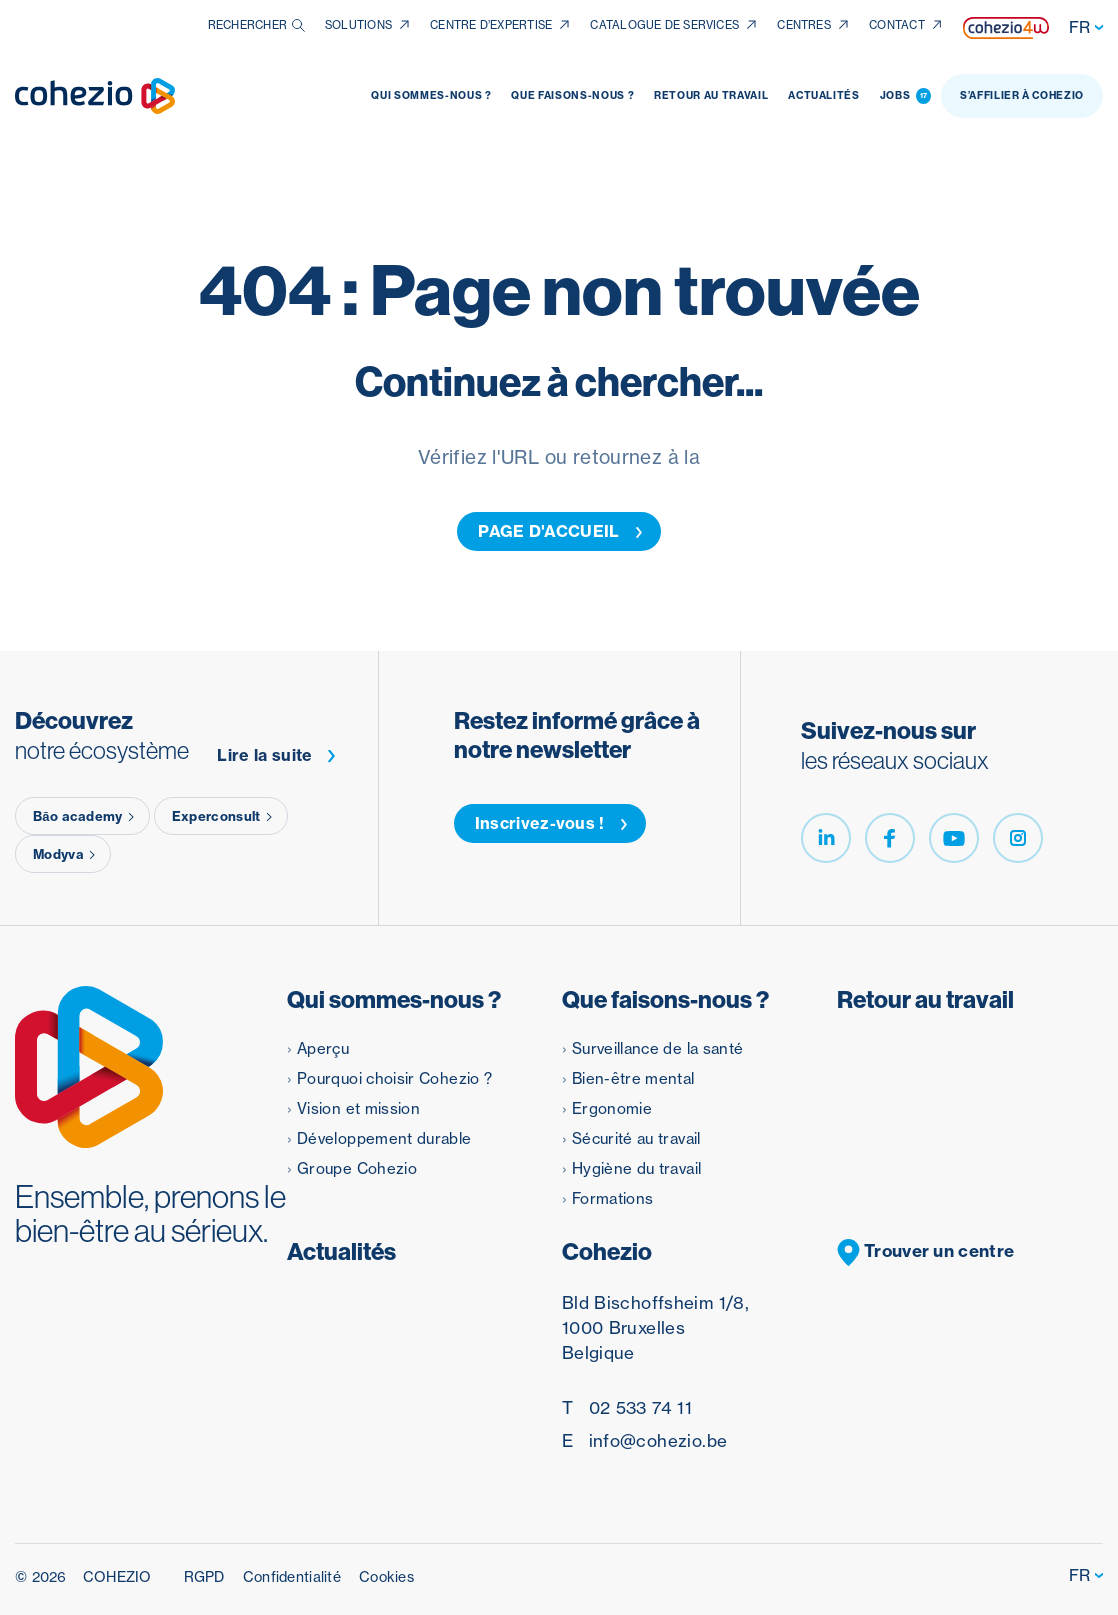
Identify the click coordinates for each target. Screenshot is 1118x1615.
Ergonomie (612, 1108)
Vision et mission (358, 1108)
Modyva (65, 854)
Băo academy (85, 816)
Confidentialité (292, 1576)
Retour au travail (711, 95)
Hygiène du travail (636, 1168)
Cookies (386, 1576)
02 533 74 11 (627, 1407)
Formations (613, 1198)
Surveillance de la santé (658, 1048)
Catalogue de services (664, 25)
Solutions (358, 25)
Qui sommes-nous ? (431, 95)
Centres (804, 25)
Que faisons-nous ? (572, 95)
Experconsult (223, 816)
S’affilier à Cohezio (1022, 95)
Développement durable (384, 1138)
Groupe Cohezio (357, 1168)
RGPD (204, 1576)
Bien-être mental (633, 1078)
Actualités (824, 95)
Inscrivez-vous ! (551, 823)
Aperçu (323, 1048)
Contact (897, 25)
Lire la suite (276, 755)
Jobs (905, 96)
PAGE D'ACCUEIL (560, 531)
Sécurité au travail (636, 1138)
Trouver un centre (926, 1252)
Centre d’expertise (491, 25)
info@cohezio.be (644, 1440)
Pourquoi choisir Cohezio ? (394, 1078)
